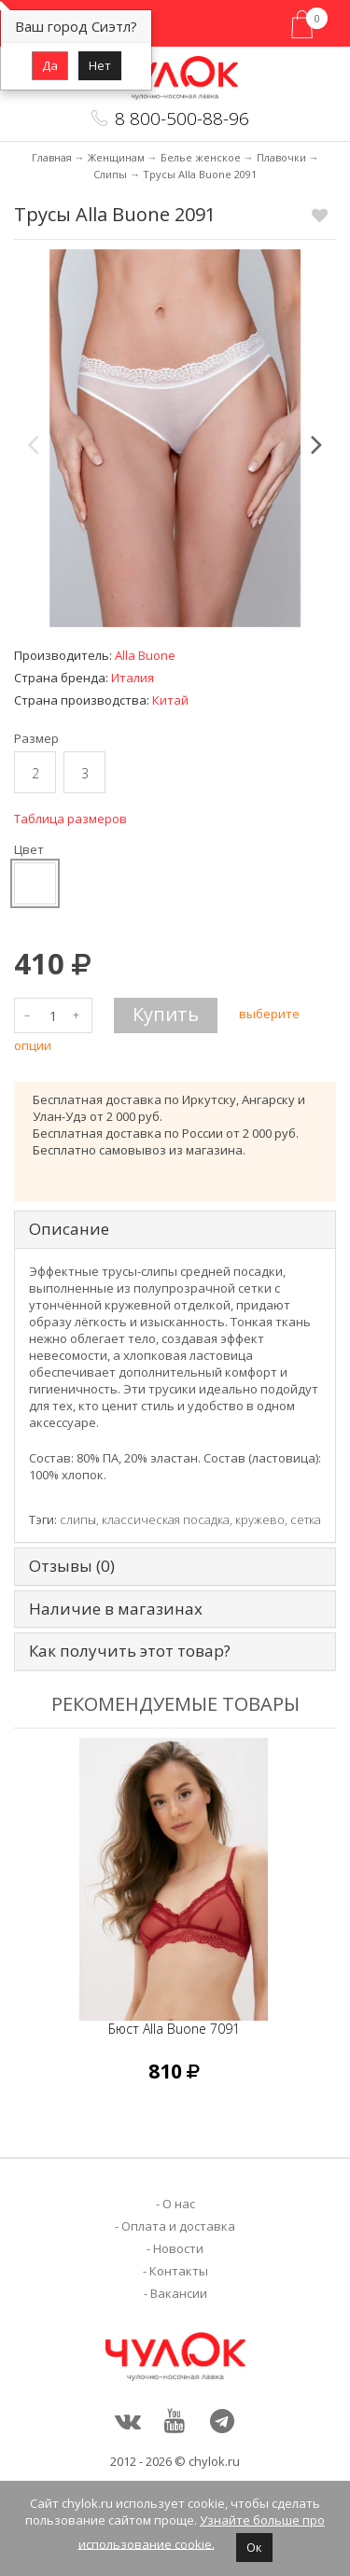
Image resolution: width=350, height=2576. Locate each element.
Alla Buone (145, 655)
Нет (100, 65)
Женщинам (116, 157)
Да (50, 65)
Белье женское (201, 157)
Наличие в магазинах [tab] (116, 1609)
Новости (178, 2248)
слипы (78, 1519)
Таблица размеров (70, 818)
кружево (260, 1519)
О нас (178, 2203)
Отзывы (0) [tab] (72, 1566)
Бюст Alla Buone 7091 (174, 2028)
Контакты (178, 2270)
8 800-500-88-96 (182, 118)
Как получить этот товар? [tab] (130, 1651)
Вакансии (178, 2293)
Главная (52, 157)
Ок (254, 2547)
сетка (305, 1519)
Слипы (110, 174)
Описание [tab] (69, 1230)
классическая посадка (166, 1519)
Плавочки (281, 157)
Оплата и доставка (178, 2226)
